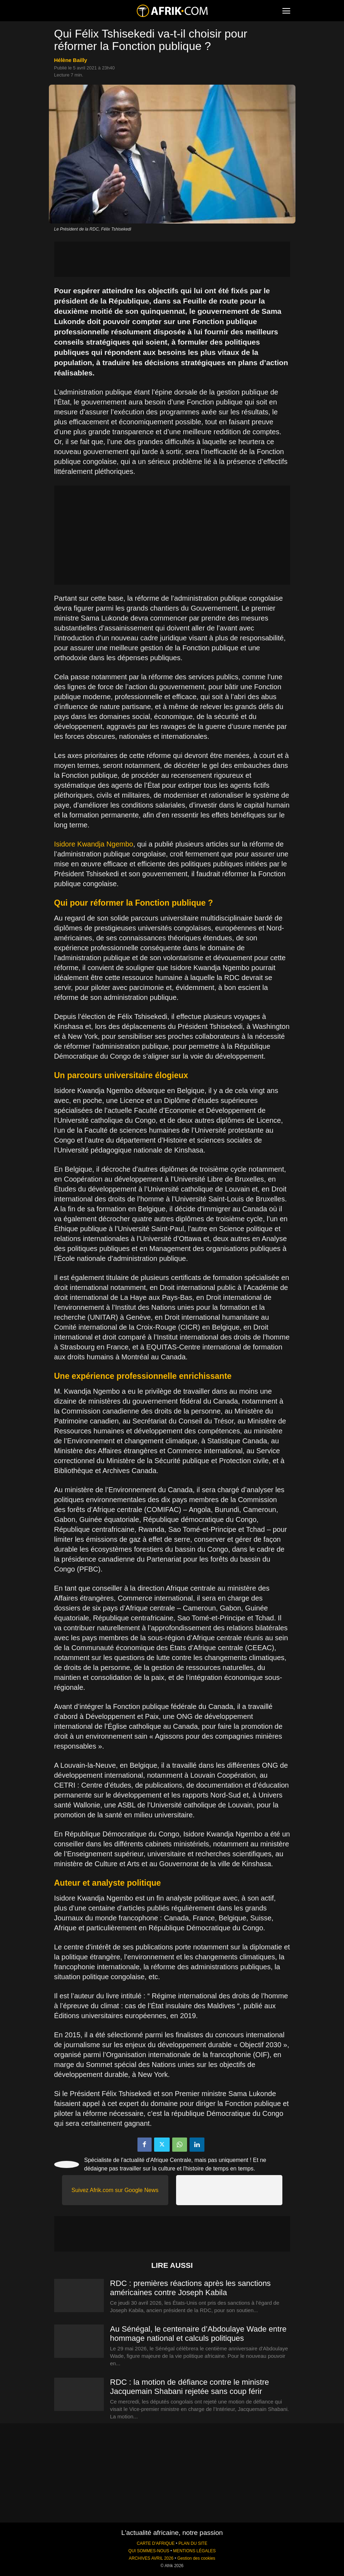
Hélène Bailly (70, 60)
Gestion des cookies (196, 2558)
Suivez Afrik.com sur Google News (115, 2190)
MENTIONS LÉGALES (194, 2550)
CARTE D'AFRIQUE (156, 2543)
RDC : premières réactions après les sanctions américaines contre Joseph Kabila (190, 2288)
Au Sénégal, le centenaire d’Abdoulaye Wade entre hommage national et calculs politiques (198, 2334)
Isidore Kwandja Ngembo (93, 844)
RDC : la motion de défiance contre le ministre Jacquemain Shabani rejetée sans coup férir (189, 2387)
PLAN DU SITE (193, 2543)
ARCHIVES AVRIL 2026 (151, 2558)
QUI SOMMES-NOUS (148, 2550)
